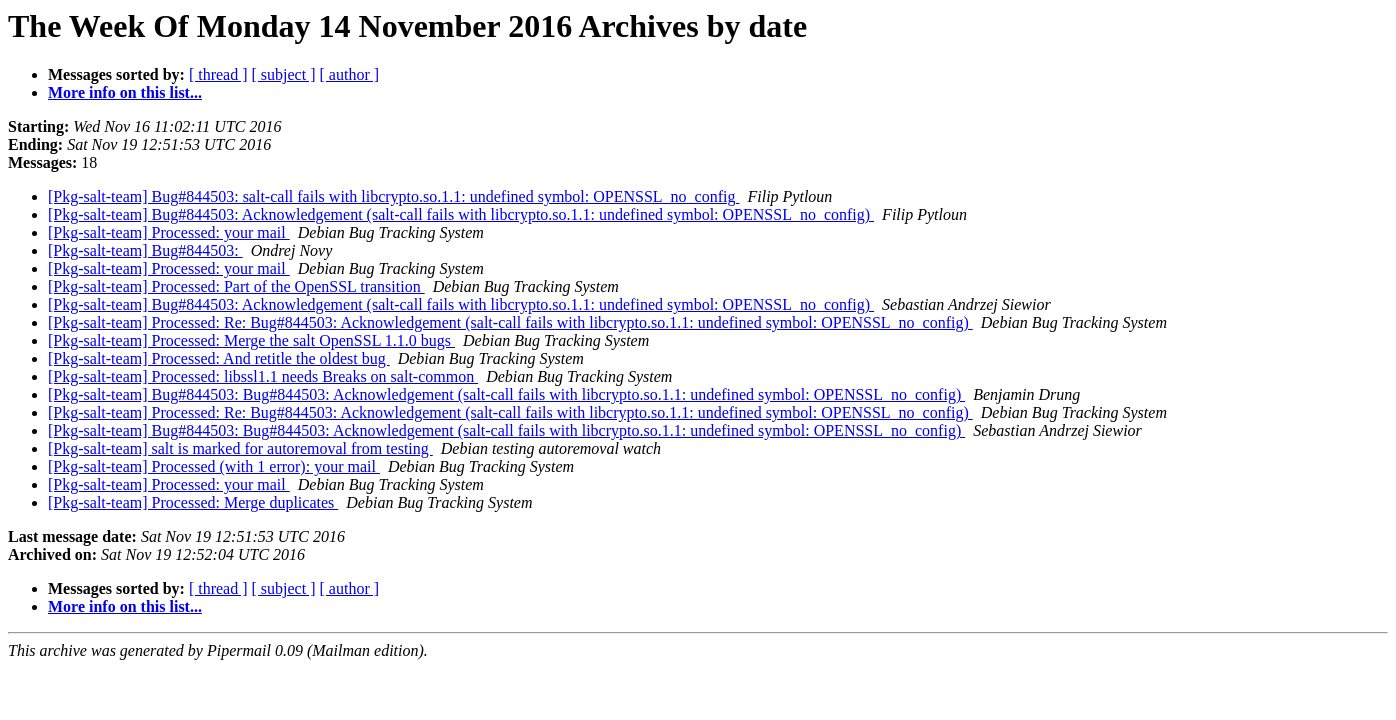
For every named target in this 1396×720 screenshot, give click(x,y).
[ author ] (350, 74)
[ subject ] (284, 74)
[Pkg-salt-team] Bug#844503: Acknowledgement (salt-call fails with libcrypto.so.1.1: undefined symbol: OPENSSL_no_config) (461, 214)
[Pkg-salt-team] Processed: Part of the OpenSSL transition (236, 286)
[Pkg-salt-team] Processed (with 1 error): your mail (214, 466)
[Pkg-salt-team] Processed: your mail (169, 232)
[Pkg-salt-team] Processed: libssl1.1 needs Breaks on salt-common (263, 376)
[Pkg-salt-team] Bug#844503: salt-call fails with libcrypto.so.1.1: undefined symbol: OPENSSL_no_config (393, 196)
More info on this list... (125, 92)
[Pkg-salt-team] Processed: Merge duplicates (193, 502)
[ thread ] (218, 74)
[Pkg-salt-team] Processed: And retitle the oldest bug (219, 358)
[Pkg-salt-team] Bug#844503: (145, 250)
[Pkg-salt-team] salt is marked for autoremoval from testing (240, 448)
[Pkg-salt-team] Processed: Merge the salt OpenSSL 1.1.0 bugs (251, 340)
